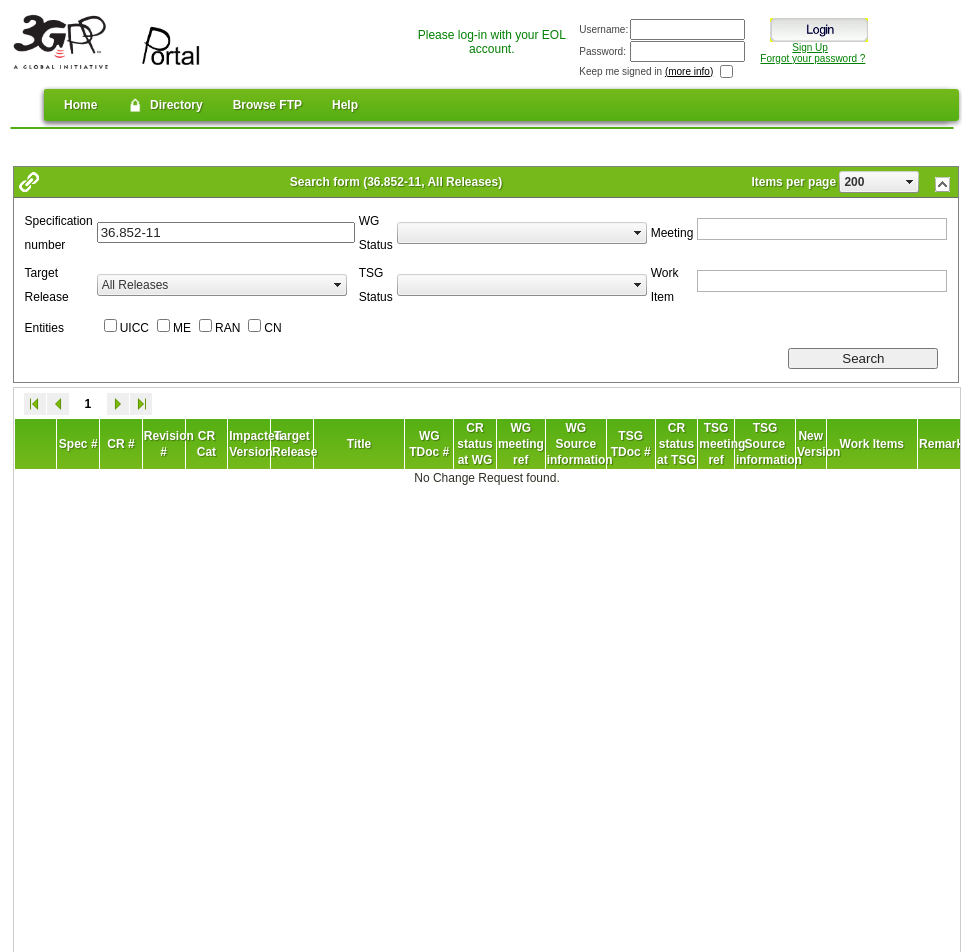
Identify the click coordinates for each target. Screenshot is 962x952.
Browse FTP (267, 105)
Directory (164, 105)
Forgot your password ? (812, 58)
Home (80, 105)
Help (345, 105)
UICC (134, 328)
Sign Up (810, 47)
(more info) (689, 71)
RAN (227, 328)
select (910, 182)
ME (182, 328)
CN (272, 328)
